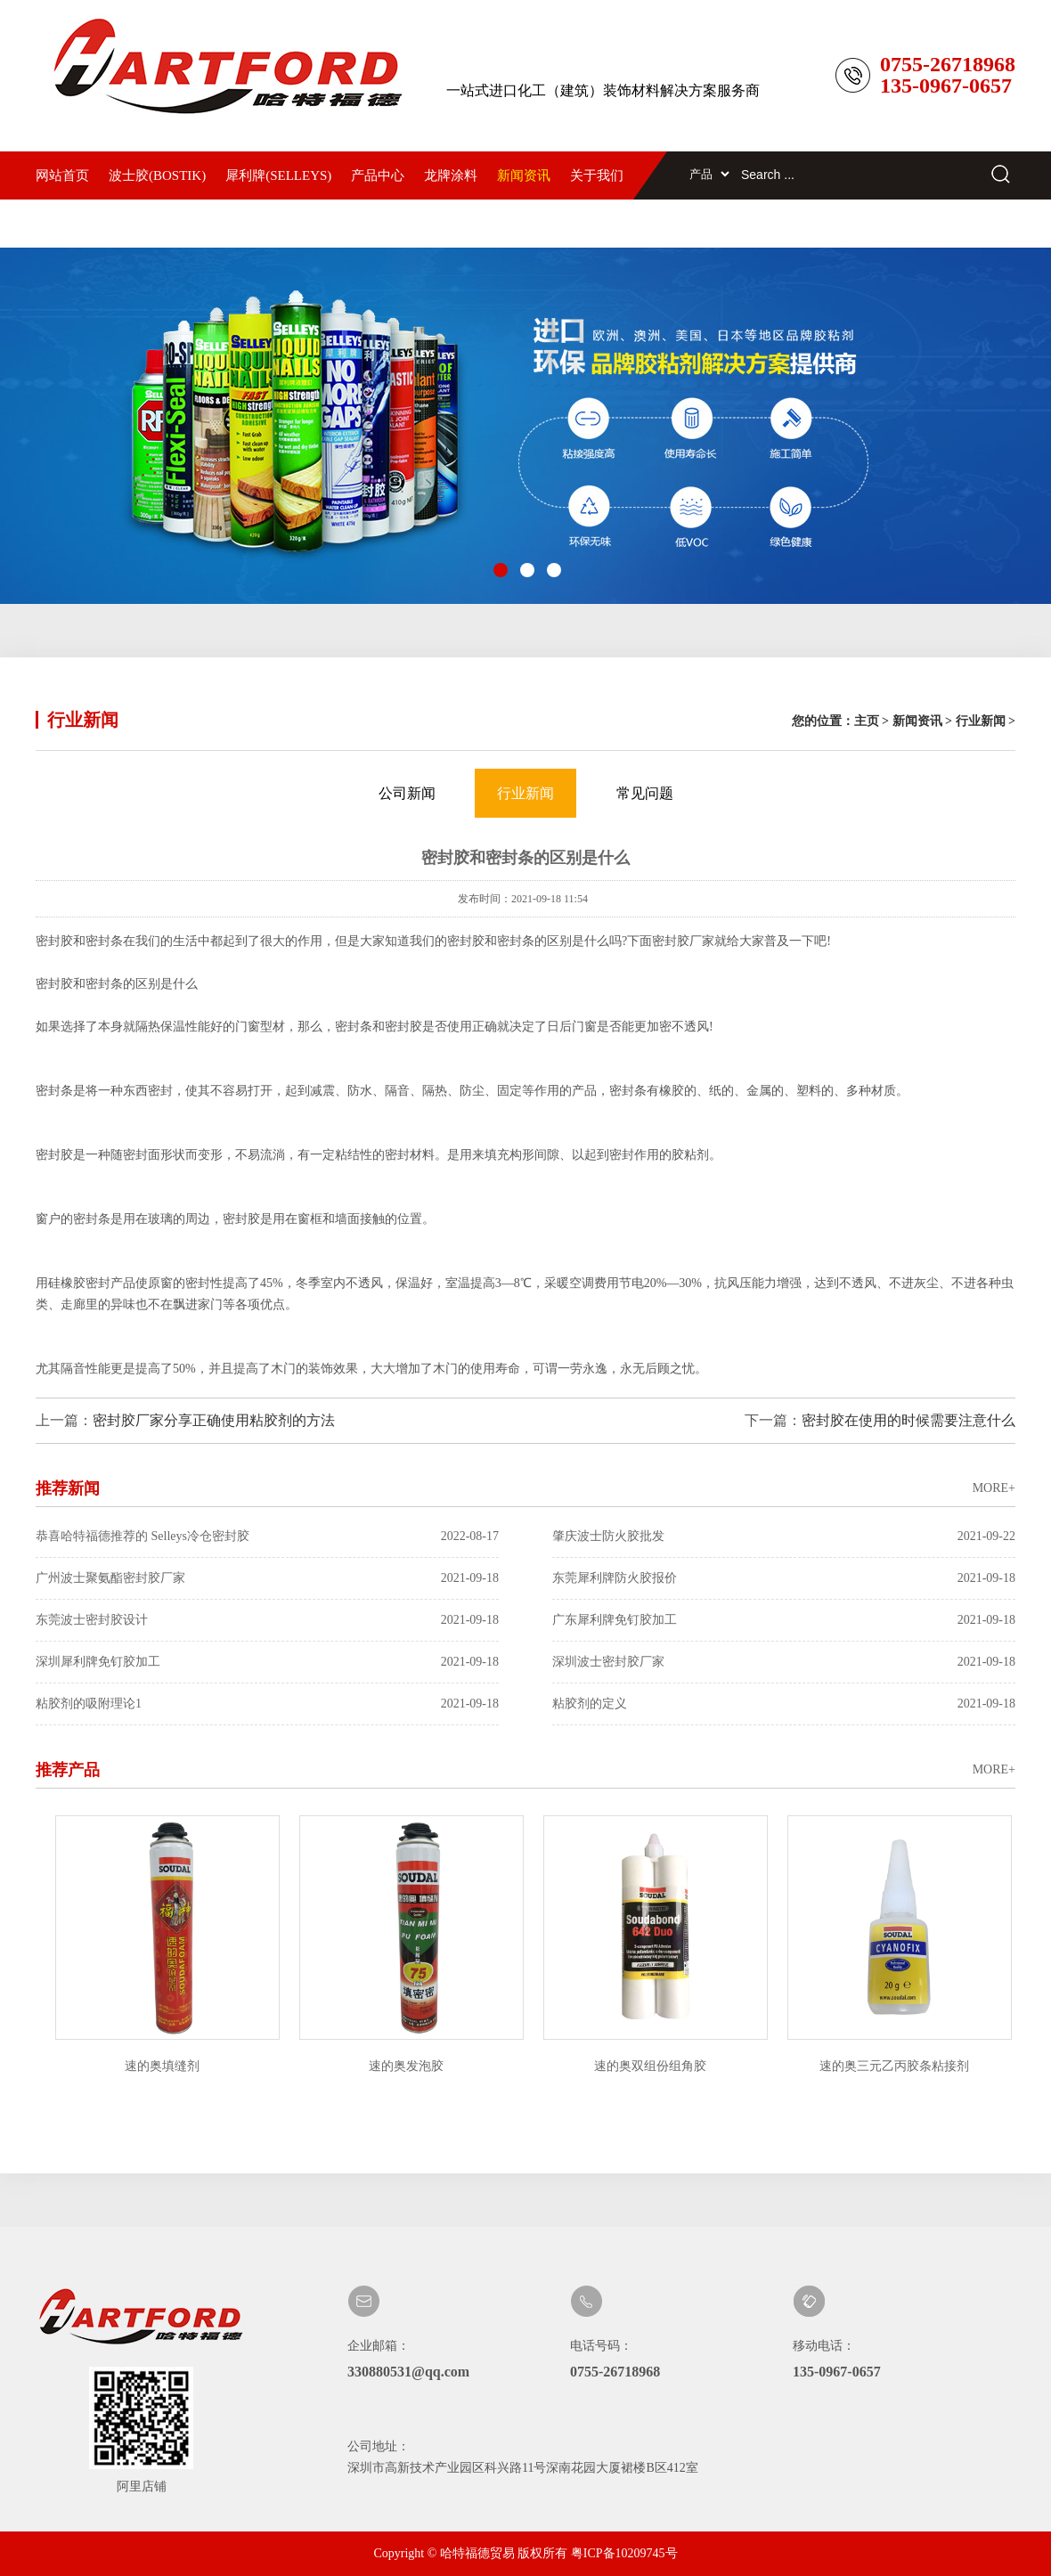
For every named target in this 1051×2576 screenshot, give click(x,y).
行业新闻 (981, 721)
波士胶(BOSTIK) (157, 175)
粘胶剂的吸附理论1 (267, 1703)
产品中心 (377, 175)
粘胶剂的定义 (783, 1703)
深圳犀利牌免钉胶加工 (267, 1662)
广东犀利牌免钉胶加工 (783, 1620)
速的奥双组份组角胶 (653, 2066)
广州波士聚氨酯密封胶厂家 (267, 1578)
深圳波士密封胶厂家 (783, 1662)
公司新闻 (407, 793)
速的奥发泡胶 (408, 2066)
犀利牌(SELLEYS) (278, 175)
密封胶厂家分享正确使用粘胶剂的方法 (214, 1420)
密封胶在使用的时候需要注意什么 (908, 1420)
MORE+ (994, 1488)
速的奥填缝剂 (164, 2066)
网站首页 (62, 175)
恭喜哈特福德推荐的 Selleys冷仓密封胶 (267, 1536)
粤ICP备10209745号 (624, 2553)
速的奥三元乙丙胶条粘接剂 (897, 2066)
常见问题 (644, 793)
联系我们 (62, 223)
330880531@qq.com (408, 2371)
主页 (866, 721)
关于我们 (596, 175)
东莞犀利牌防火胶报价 (783, 1578)
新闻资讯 (523, 175)
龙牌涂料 (450, 175)
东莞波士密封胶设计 (267, 1620)
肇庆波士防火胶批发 (783, 1536)
